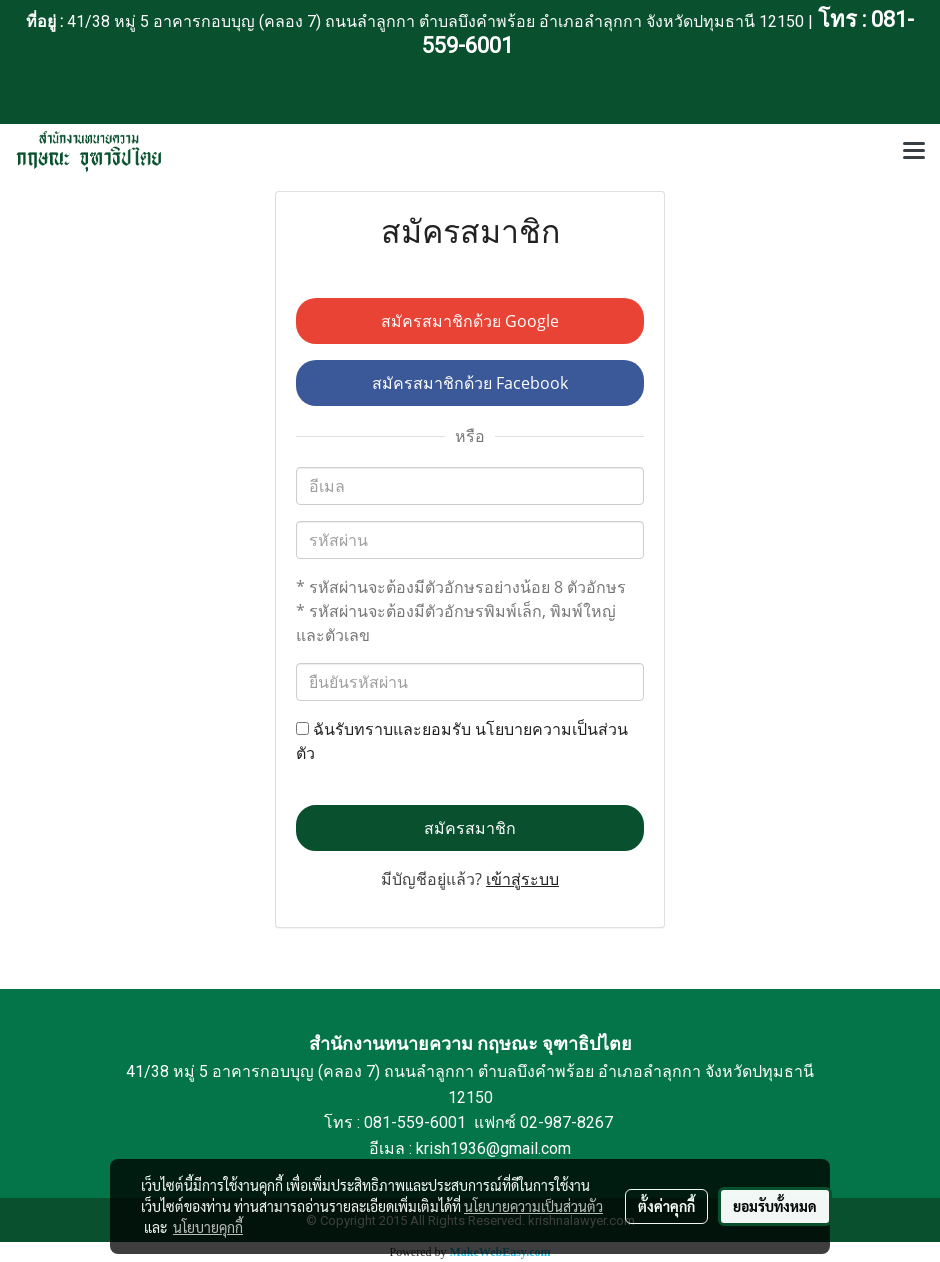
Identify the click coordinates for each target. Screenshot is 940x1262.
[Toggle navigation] (914, 152)
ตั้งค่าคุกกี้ (666, 1206)
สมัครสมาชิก (470, 828)
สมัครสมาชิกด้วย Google (470, 321)
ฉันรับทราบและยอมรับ (462, 741)
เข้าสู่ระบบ (522, 879)
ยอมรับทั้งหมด (775, 1206)
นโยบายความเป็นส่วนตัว (533, 1206)
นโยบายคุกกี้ (208, 1227)
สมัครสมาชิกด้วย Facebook (470, 383)
